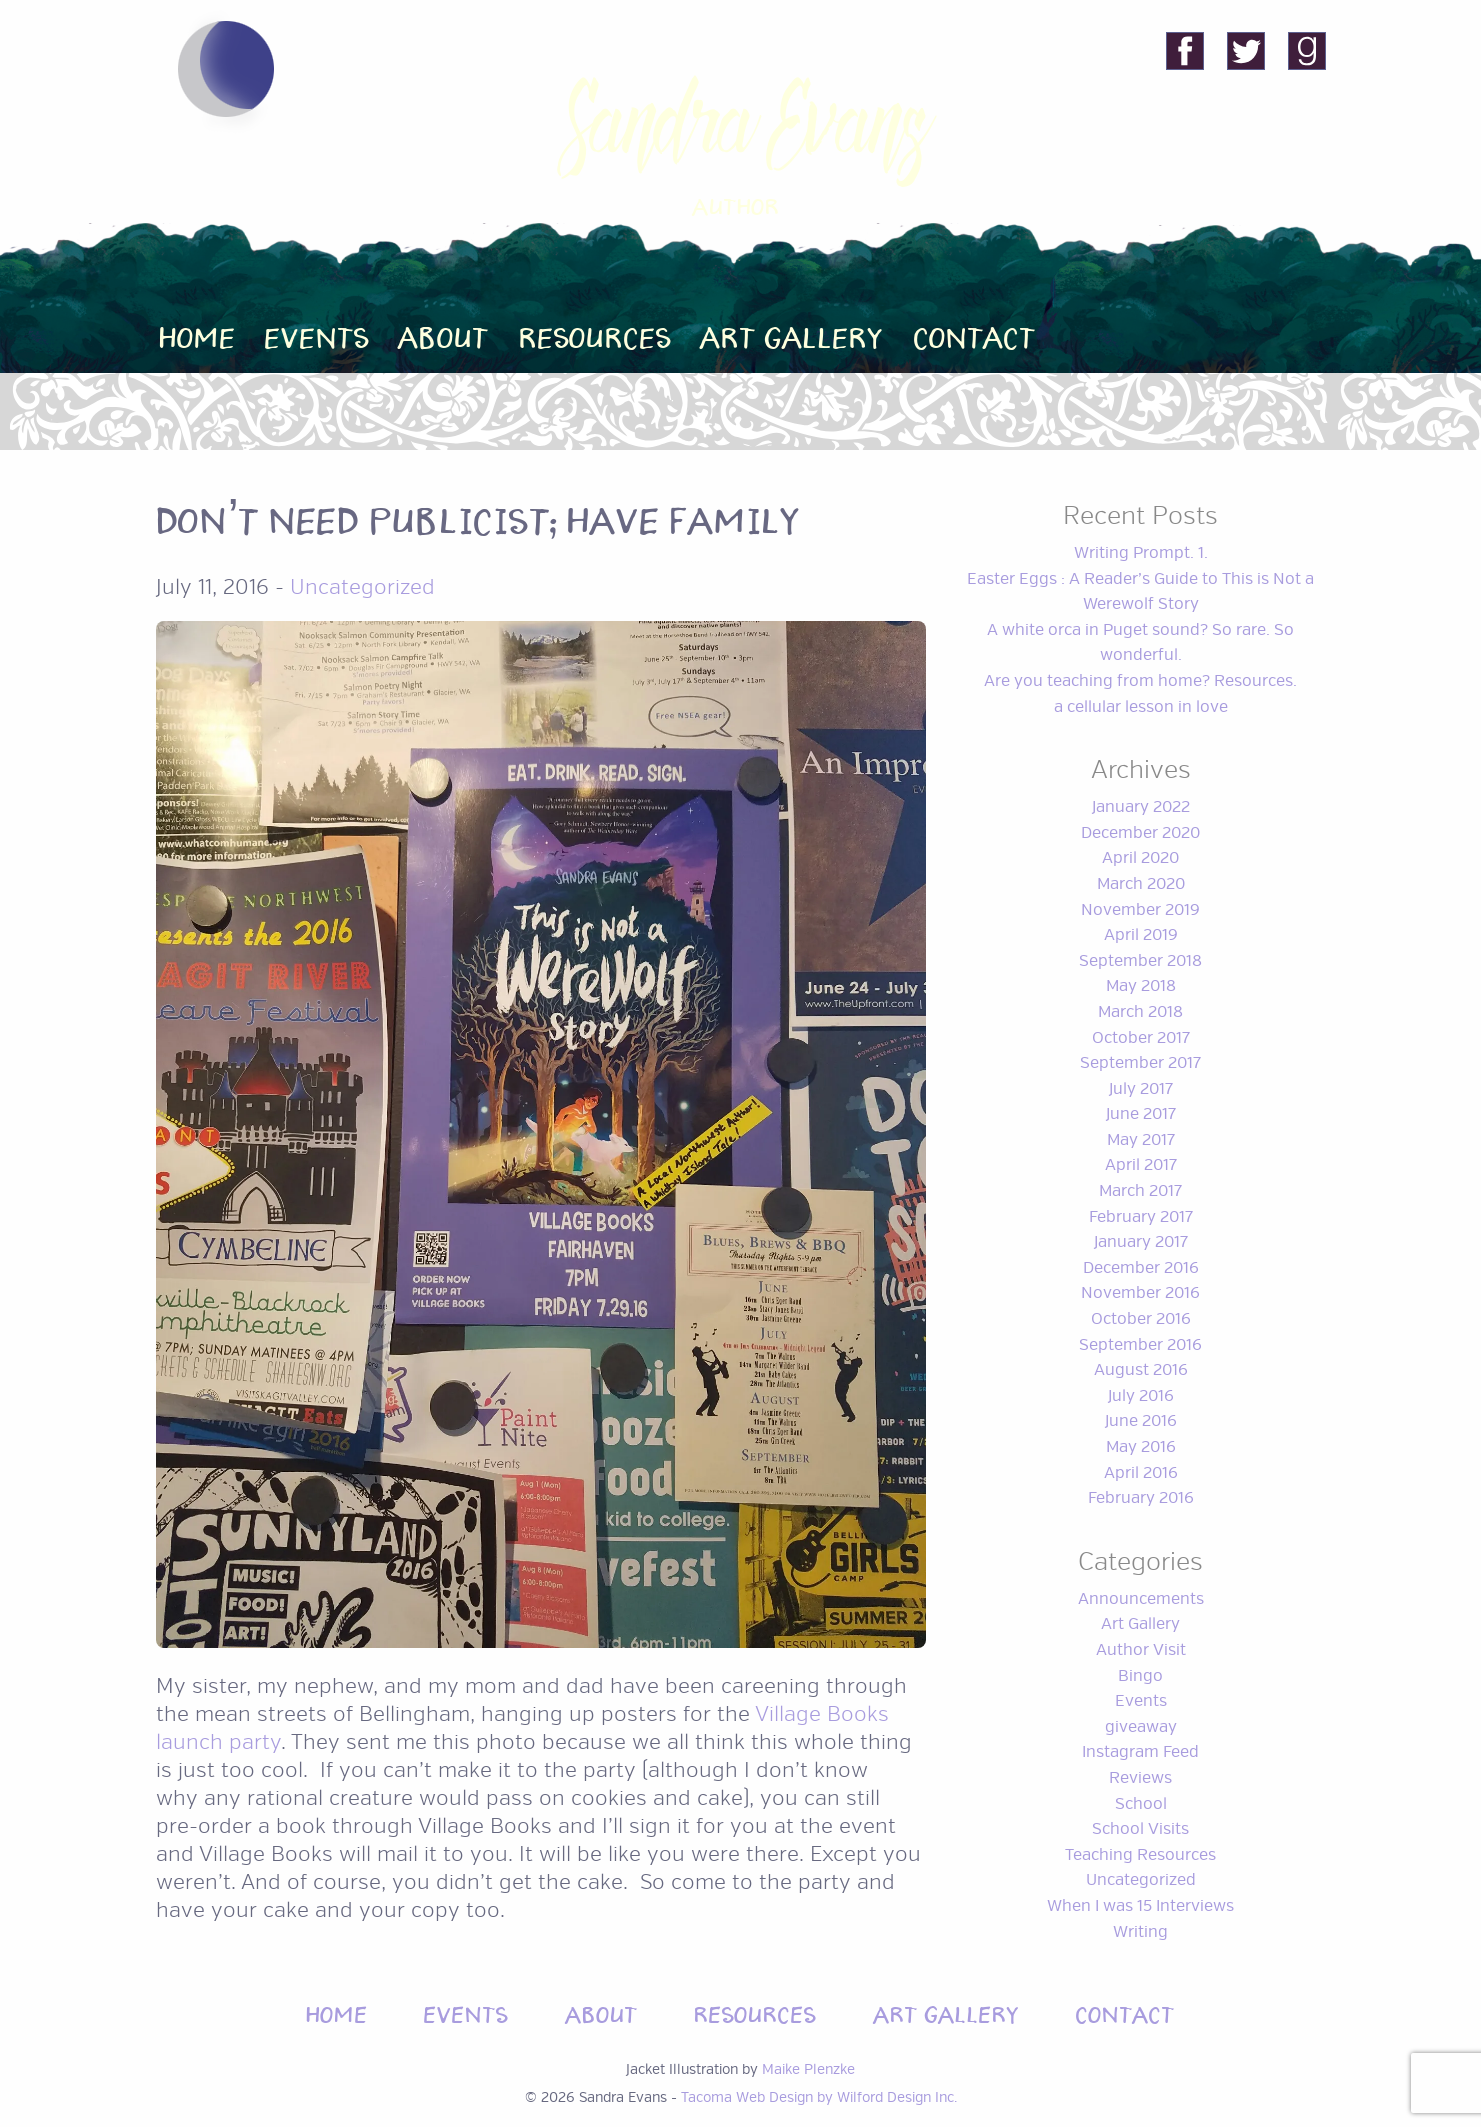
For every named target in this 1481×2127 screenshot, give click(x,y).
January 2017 (1141, 1242)
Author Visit (1141, 1650)
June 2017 (1141, 1114)
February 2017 (1141, 1217)
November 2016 (1140, 1293)
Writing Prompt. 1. (1141, 553)
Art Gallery (792, 333)
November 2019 (1140, 910)
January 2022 (1141, 807)
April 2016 (1141, 1473)
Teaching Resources (1140, 1855)
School (1141, 1804)
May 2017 (1141, 1140)
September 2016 (1140, 1345)
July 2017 (1141, 1089)
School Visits (1140, 1829)
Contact (975, 333)
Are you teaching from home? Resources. (1140, 681)
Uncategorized (362, 587)
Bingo (1140, 1676)
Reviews (1140, 1778)
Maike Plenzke (808, 2069)
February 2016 (1141, 1498)
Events (317, 333)
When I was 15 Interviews (1140, 1906)
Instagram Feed (1140, 1752)
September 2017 (1140, 1063)
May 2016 (1141, 1447)
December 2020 (1140, 833)
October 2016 (1141, 1319)
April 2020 (1140, 858)
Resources (595, 333)
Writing (1140, 1932)
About (444, 333)
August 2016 (1141, 1370)
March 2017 (1140, 1191)
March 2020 (1141, 884)
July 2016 (1141, 1396)
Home (197, 333)
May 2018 (1141, 986)
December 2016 (1141, 1268)
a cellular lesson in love (1141, 707)
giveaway (1141, 1727)
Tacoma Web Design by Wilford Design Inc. (819, 2097)
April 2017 (1141, 1165)
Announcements (1141, 1599)
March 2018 (1140, 1012)
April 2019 (1141, 935)
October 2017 (1141, 1038)
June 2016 (1141, 1421)
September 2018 (1140, 961)
